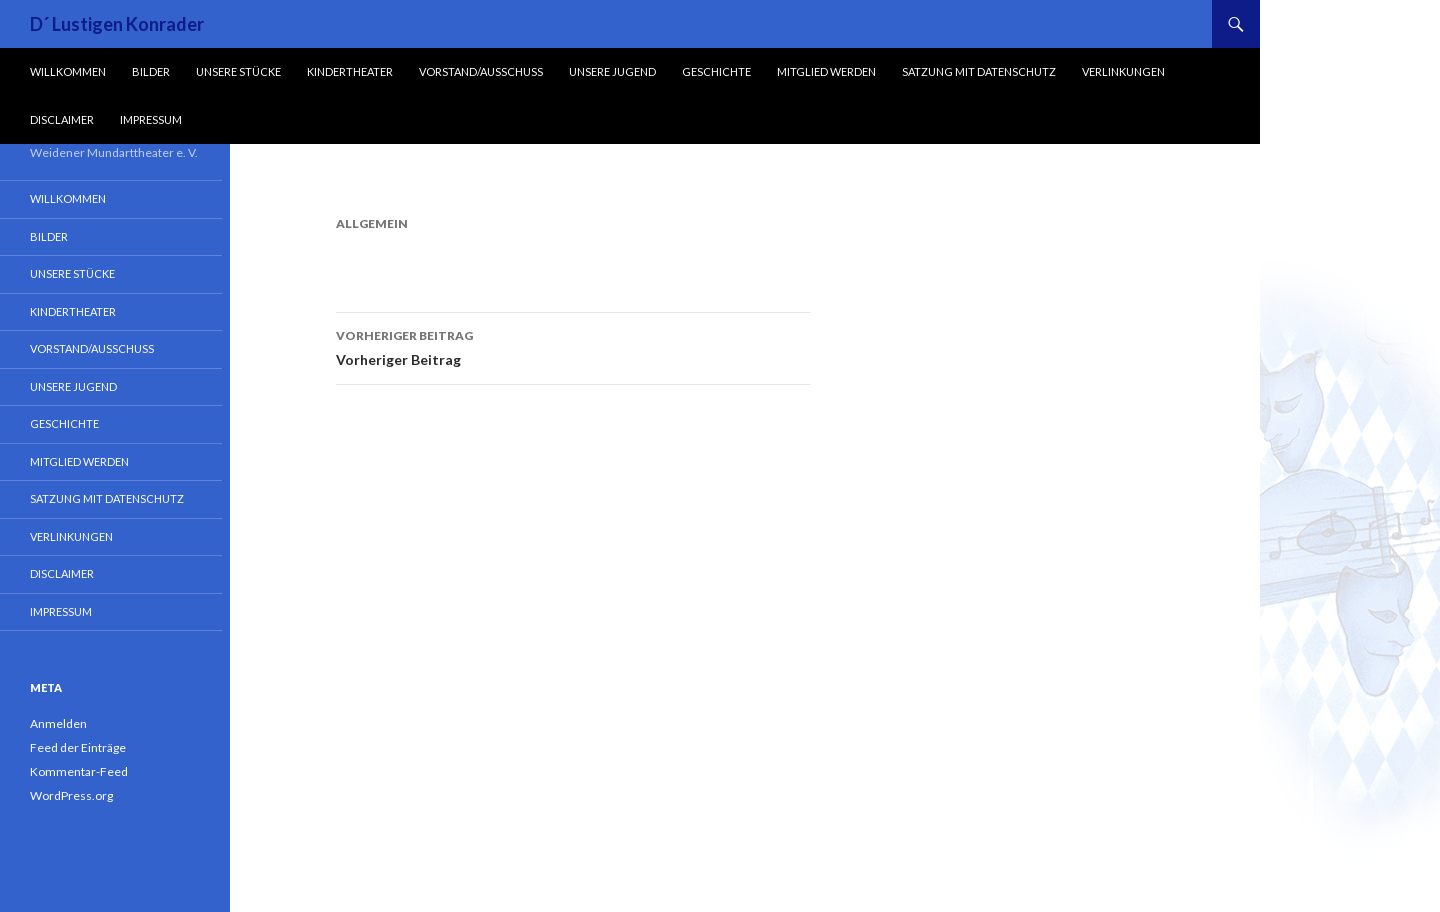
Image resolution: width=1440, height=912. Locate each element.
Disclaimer (62, 119)
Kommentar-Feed (79, 771)
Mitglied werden (826, 71)
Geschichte (716, 71)
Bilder (151, 71)
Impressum (151, 119)
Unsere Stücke (238, 71)
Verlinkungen (1123, 71)
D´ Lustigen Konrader (117, 24)
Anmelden (58, 723)
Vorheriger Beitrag (573, 346)
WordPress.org (71, 795)
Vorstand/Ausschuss (481, 71)
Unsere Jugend (612, 71)
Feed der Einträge (78, 747)
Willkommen (68, 71)
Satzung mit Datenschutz (979, 71)
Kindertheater (350, 71)
